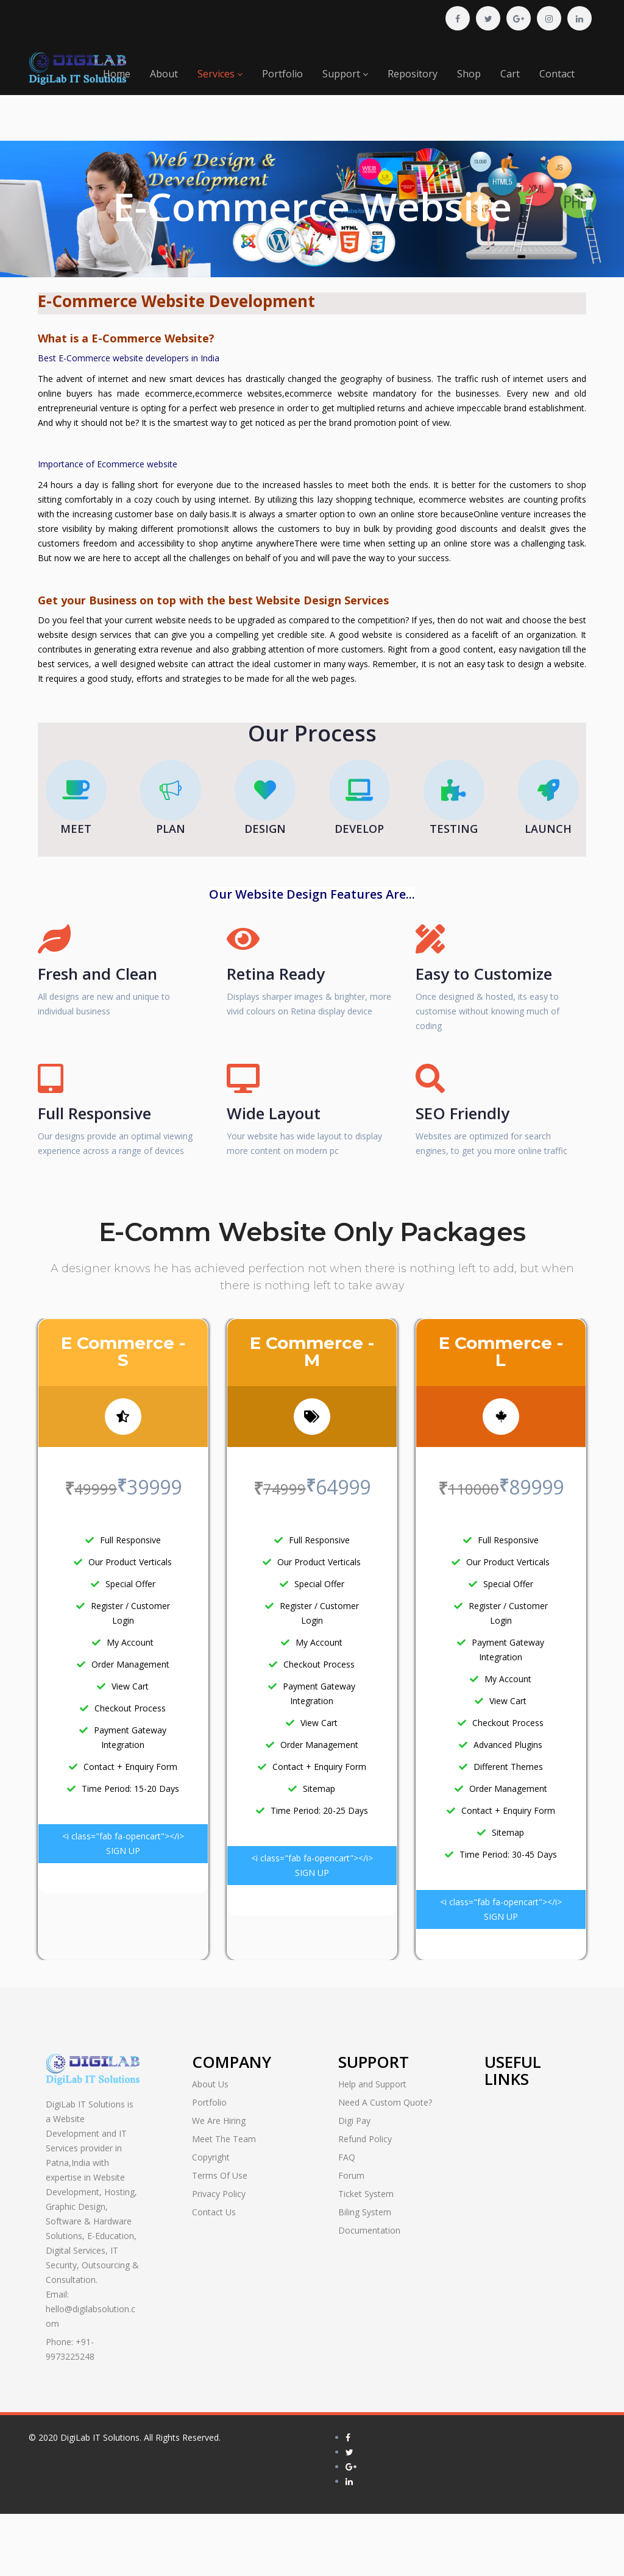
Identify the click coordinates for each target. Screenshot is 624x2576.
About (164, 73)
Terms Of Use (219, 2175)
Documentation (369, 2230)
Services (220, 73)
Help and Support (372, 2084)
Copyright (211, 2157)
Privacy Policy (219, 2193)
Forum (351, 2175)
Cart (510, 73)
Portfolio (282, 73)
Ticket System (366, 2193)
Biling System (364, 2212)
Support (345, 73)
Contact (557, 73)
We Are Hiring (219, 2120)
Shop (469, 73)
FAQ (346, 2157)
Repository (413, 73)
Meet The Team (224, 2139)
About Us (210, 2084)
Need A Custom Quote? (385, 2102)
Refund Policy (365, 2139)
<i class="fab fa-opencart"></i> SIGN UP (123, 1843)
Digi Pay (354, 2120)
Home (116, 73)
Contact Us (214, 2212)
